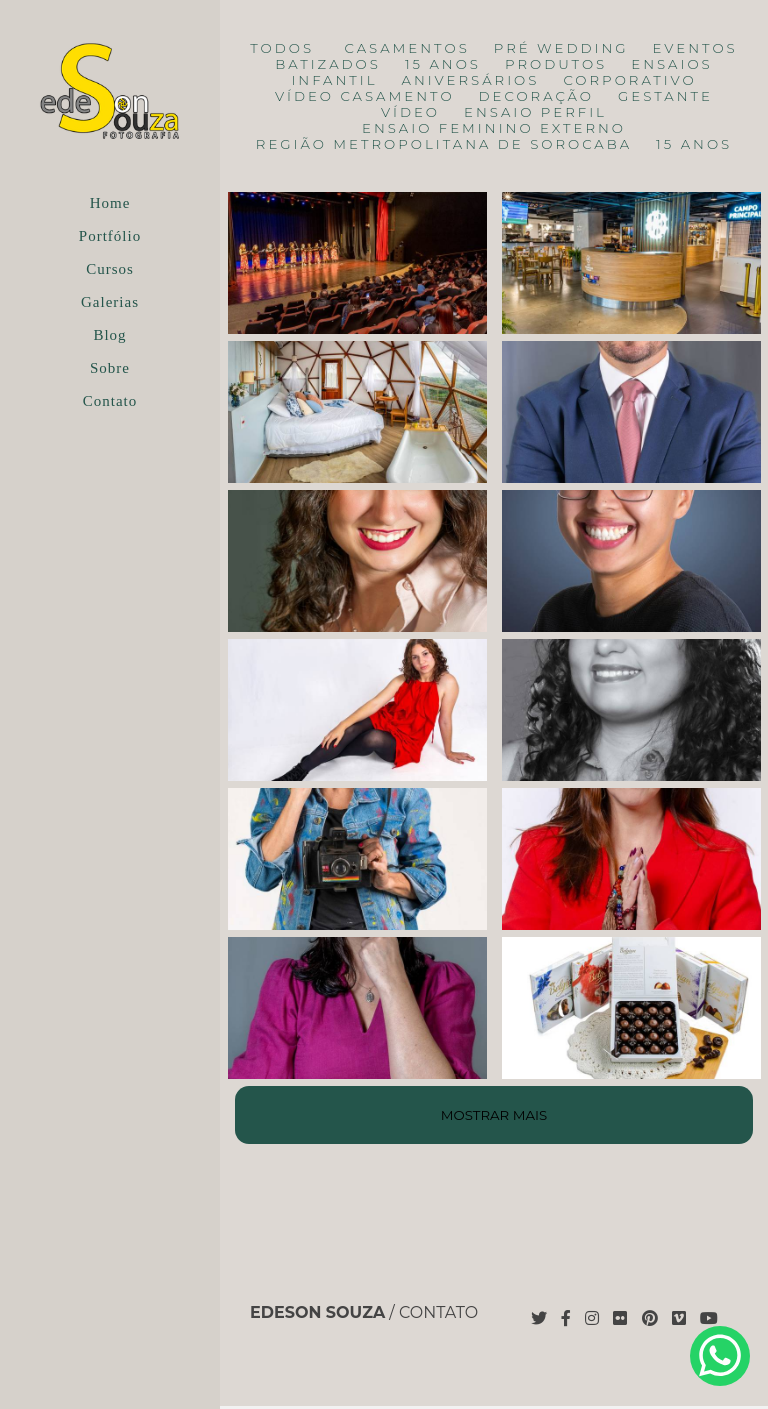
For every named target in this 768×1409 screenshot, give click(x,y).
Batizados (328, 64)
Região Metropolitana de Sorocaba (444, 144)
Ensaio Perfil (535, 112)
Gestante (665, 96)
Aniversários (471, 80)
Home (110, 203)
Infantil (334, 80)
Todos (282, 48)
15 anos (443, 64)
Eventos (695, 48)
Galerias (110, 302)
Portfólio (110, 236)
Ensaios (672, 64)
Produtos (556, 64)
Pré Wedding (561, 48)
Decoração (536, 96)
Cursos (110, 269)
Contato (110, 401)
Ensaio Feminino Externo (494, 128)
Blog (109, 335)
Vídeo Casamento (364, 96)
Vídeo (410, 112)
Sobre (110, 368)
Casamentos (407, 48)
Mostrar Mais (494, 1115)
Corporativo (629, 80)
